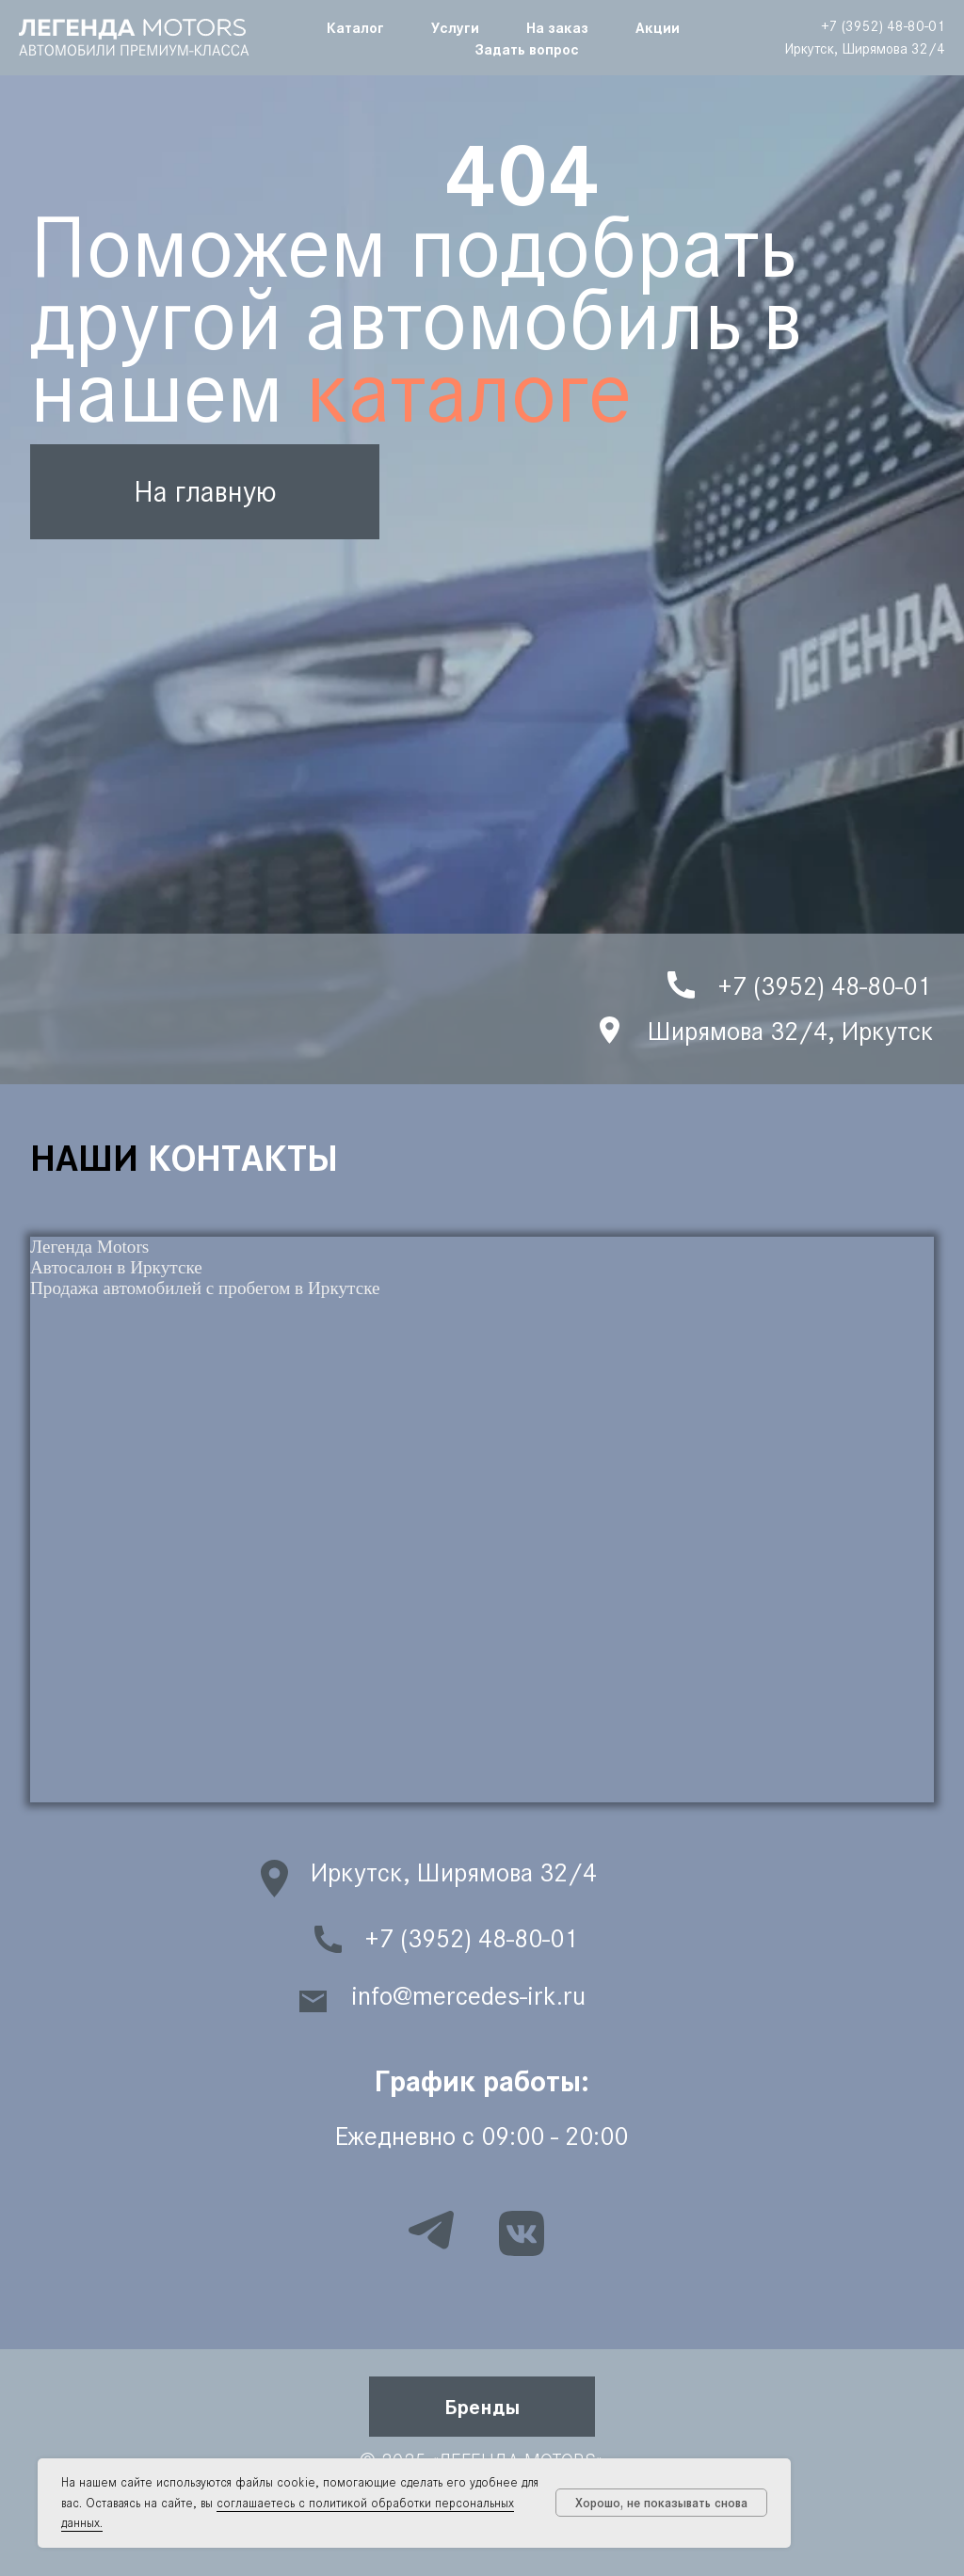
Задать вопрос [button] (527, 48)
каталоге (469, 392)
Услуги (455, 27)
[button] (482, 2406)
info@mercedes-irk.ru (468, 1995)
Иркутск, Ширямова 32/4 (864, 48)
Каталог (355, 27)
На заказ (557, 27)
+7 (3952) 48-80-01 (883, 26)
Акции (657, 27)
